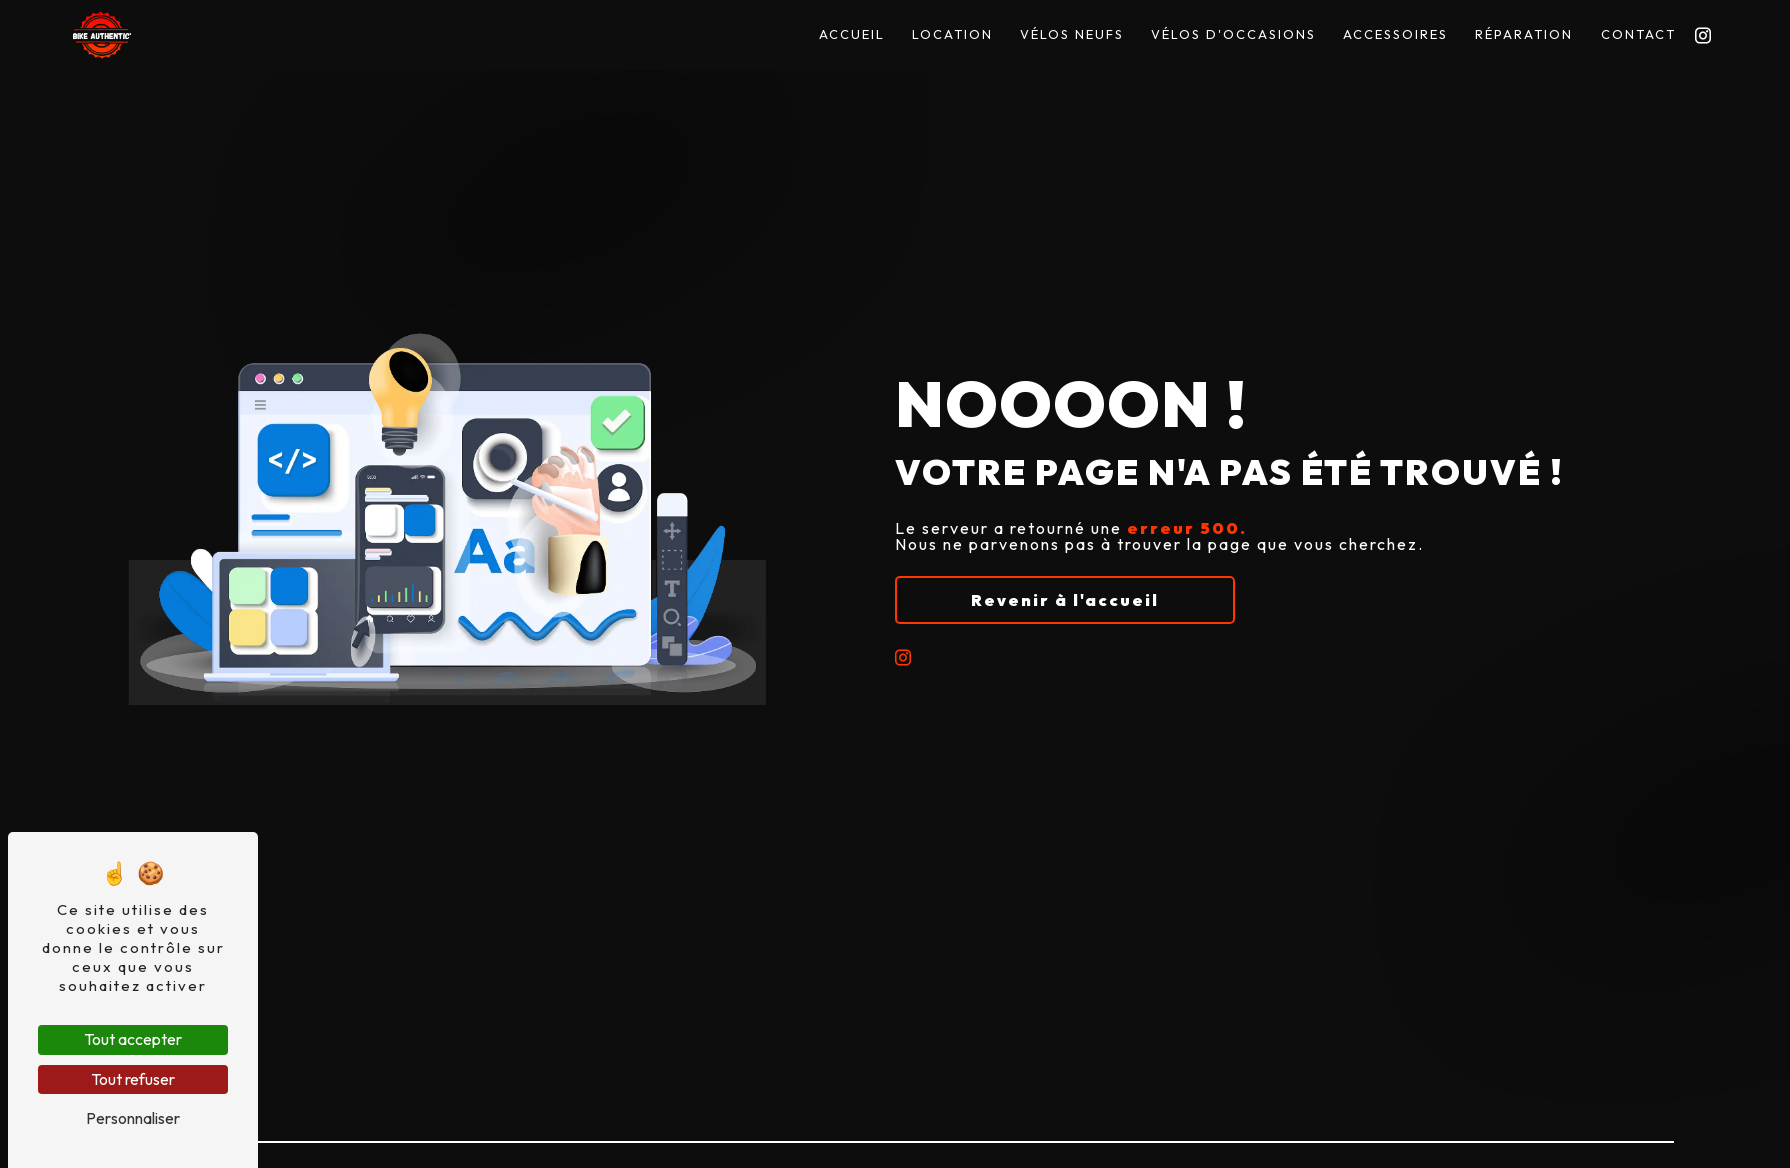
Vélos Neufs (1072, 34)
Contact (1638, 34)
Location (952, 34)
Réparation (1524, 34)
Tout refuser (133, 1079)
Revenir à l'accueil (1065, 600)
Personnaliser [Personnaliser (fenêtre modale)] (133, 1118)
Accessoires (1395, 34)
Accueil (852, 34)
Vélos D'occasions (1233, 34)
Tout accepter (133, 1039)
